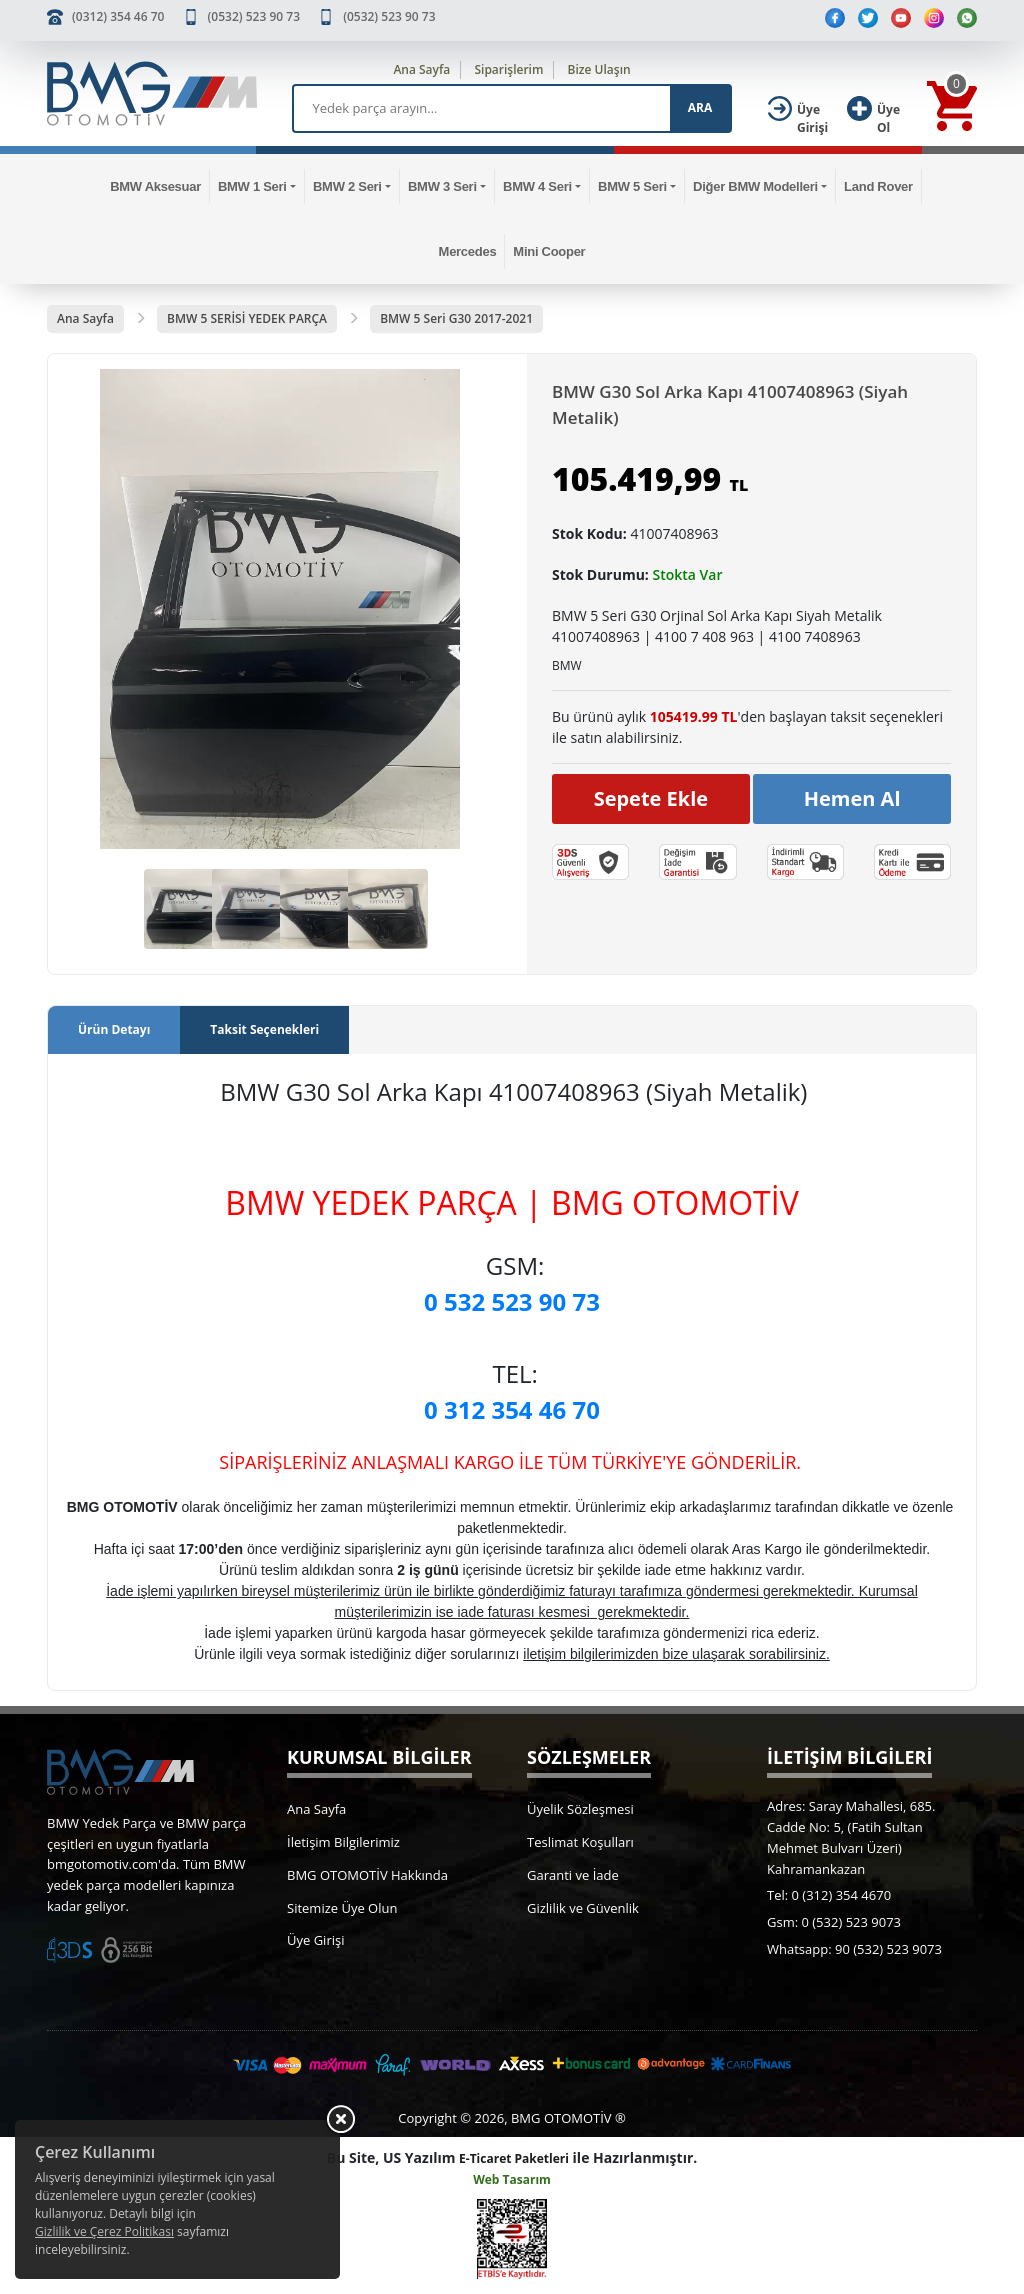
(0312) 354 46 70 (118, 16)
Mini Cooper (549, 251)
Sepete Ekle (651, 798)
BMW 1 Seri (252, 186)
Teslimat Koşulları (580, 1842)
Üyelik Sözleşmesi (580, 1809)
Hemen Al (852, 798)
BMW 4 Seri (537, 186)
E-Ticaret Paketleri (514, 2158)
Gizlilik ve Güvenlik (583, 1908)
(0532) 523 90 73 (254, 16)
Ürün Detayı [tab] (114, 1029)
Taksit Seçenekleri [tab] (264, 1029)
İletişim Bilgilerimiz (343, 1842)
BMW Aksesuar (155, 186)
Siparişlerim (508, 69)
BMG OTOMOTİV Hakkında (367, 1875)
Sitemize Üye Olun (342, 1908)
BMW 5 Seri (632, 186)
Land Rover (878, 186)
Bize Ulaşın (599, 69)
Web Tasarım (512, 2179)
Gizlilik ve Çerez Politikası (104, 2231)
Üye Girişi (315, 1940)
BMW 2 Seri (347, 186)
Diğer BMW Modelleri (755, 186)
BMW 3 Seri (442, 186)
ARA (700, 107)
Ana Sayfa (421, 69)
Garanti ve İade (573, 1875)
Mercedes (468, 251)
